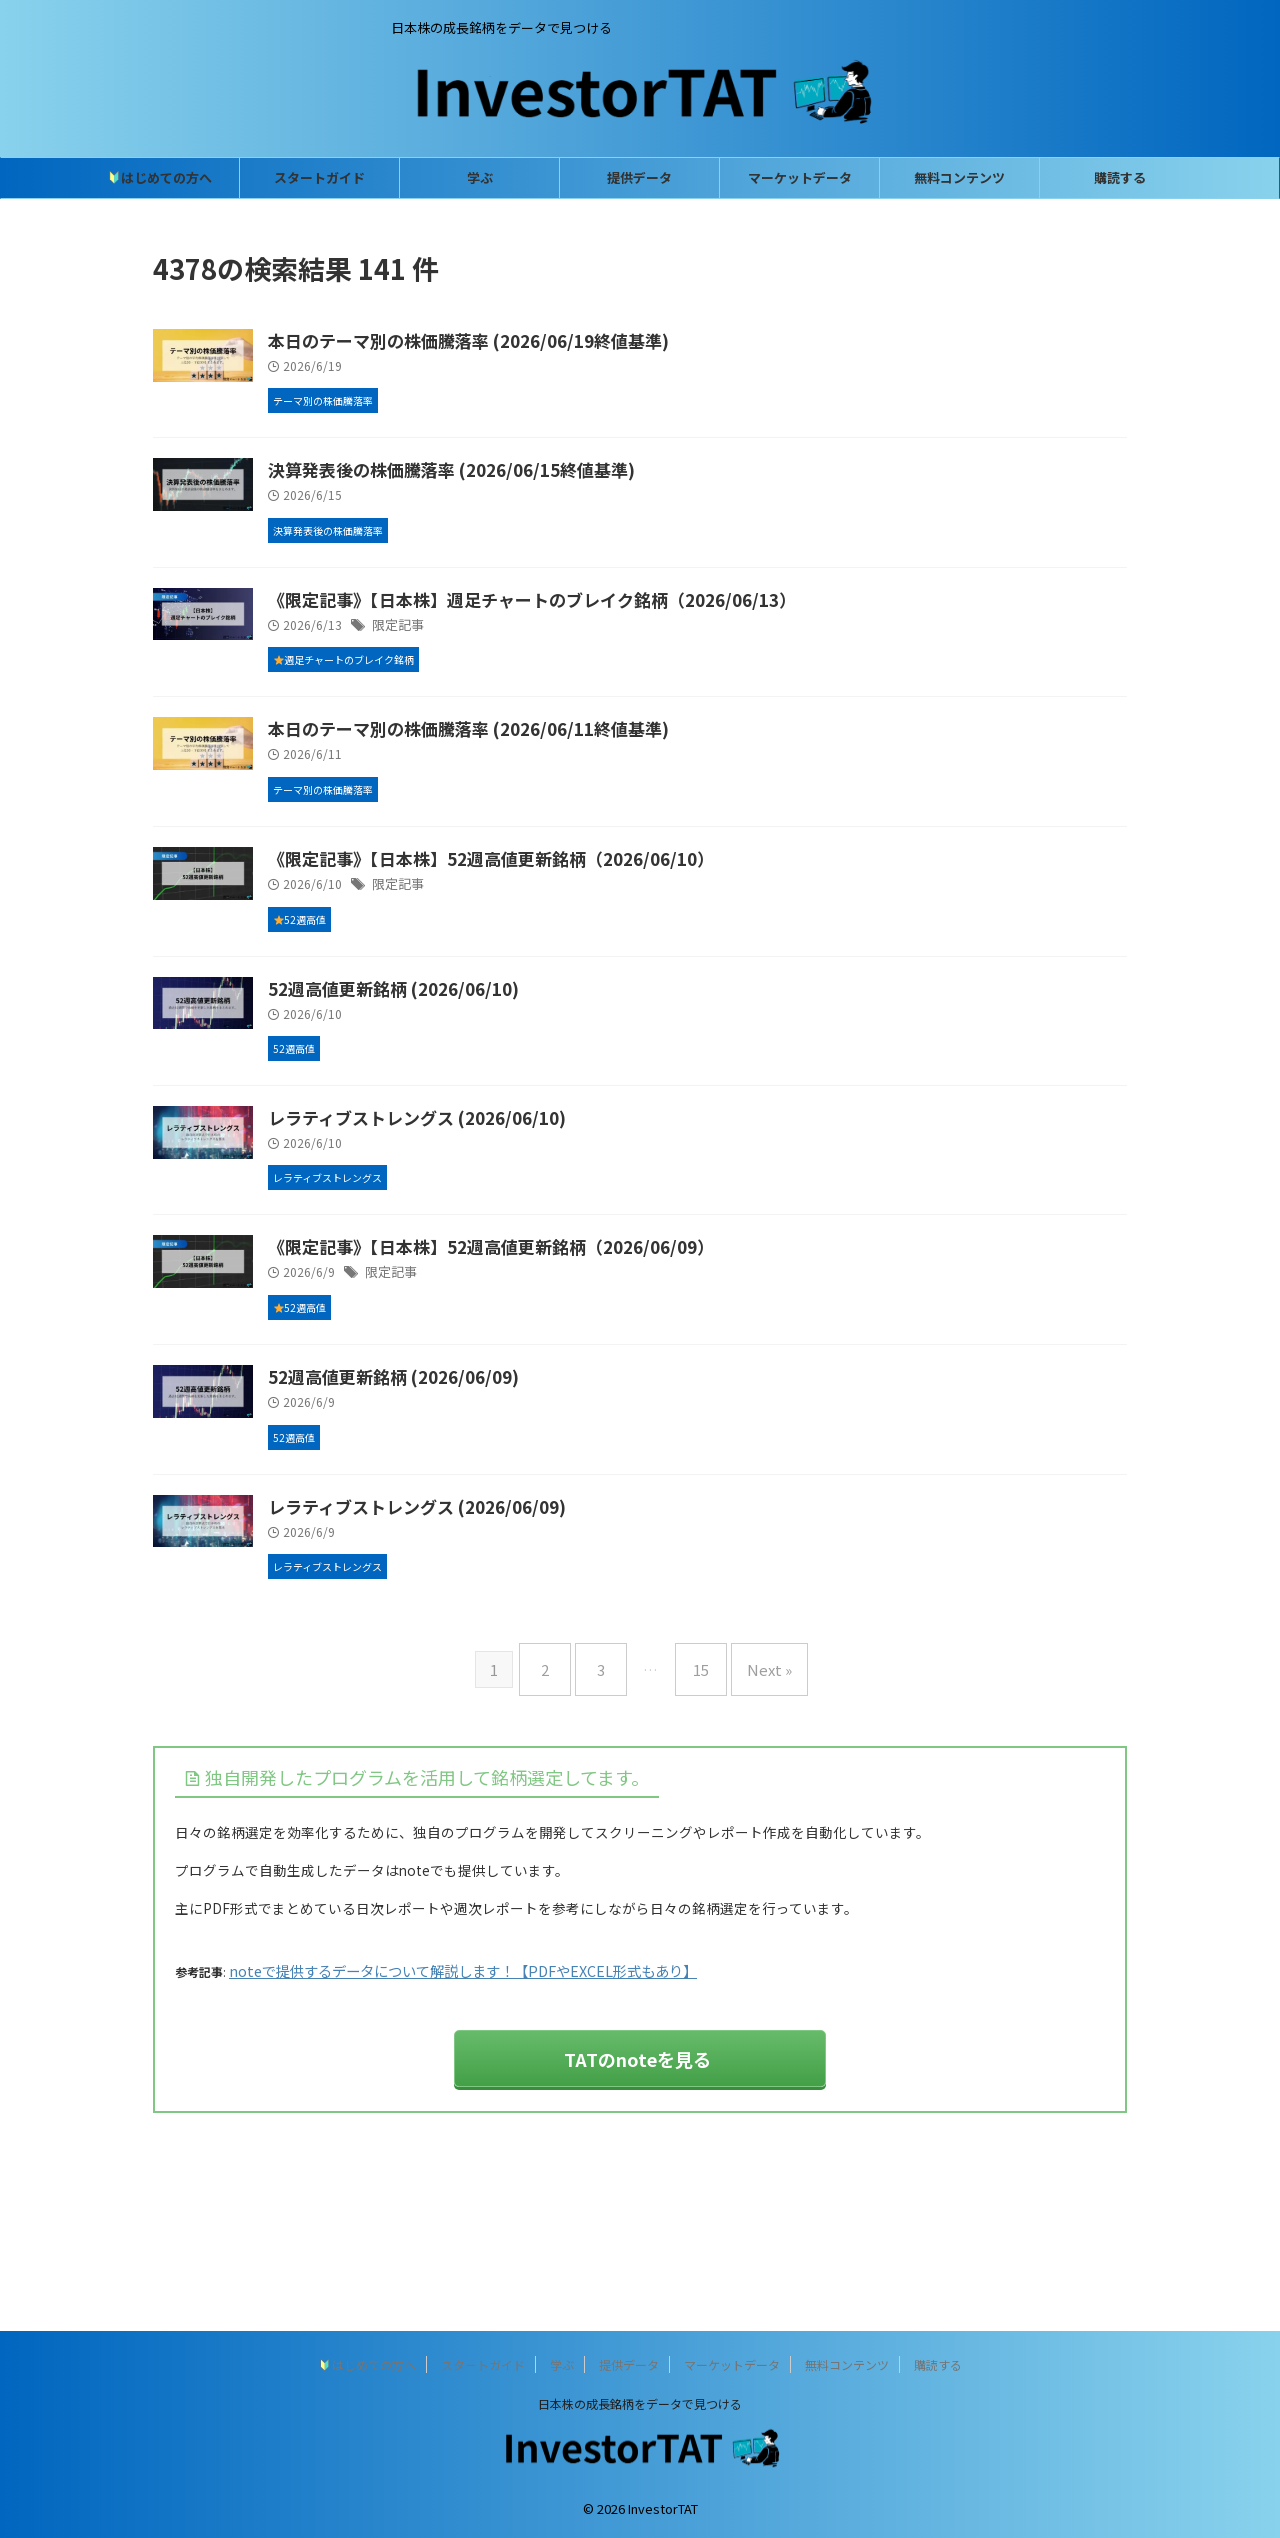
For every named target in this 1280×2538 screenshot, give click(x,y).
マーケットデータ (800, 177)
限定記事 (496, 660)
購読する (1120, 177)
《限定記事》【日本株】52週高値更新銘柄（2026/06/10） (575, 927)
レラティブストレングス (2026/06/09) (506, 1659)
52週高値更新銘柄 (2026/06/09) (483, 1513)
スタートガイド (319, 177)
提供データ (639, 177)
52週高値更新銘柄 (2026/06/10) (483, 1074)
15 (696, 1829)
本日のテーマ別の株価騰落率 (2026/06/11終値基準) (554, 781)
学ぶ (480, 177)
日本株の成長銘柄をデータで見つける (640, 2403)
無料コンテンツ (959, 177)
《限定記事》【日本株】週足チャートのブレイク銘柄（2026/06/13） (614, 635)
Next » (754, 1829)
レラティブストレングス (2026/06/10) (506, 1220)
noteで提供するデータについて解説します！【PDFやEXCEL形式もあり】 (426, 2122)
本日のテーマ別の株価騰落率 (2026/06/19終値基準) (554, 342)
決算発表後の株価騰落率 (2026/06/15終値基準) (538, 488)
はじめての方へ (160, 177)
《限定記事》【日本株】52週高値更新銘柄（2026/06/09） (575, 1366)
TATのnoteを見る (638, 2205)
